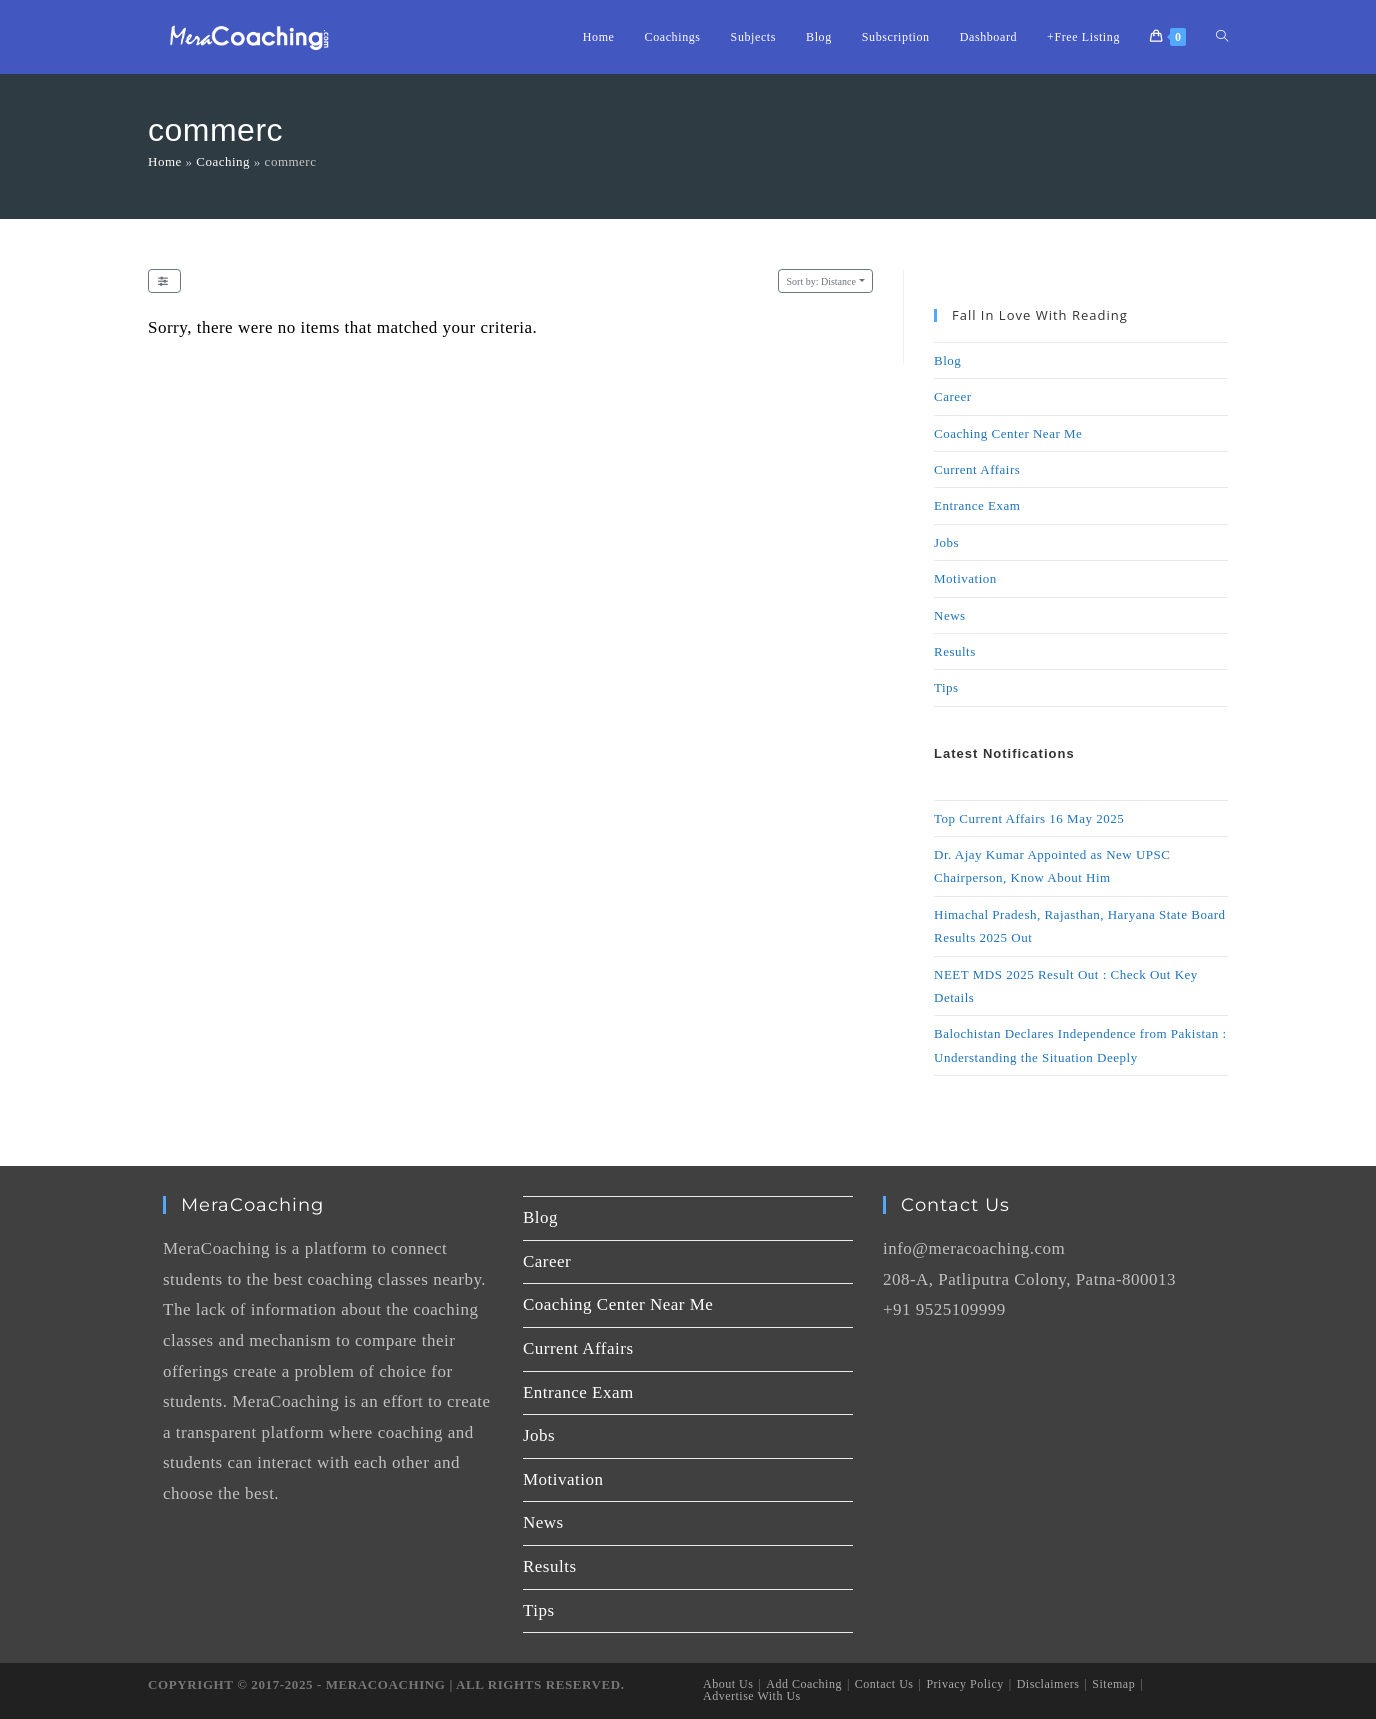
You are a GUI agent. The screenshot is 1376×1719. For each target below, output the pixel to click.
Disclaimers (1048, 1684)
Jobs (946, 542)
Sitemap (1113, 1684)
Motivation (965, 578)
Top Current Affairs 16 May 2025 (1029, 818)
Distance (821, 281)
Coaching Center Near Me (1008, 433)
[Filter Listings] (164, 281)
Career (953, 396)
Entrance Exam (977, 505)
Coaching (223, 161)
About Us (728, 1684)
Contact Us (884, 1684)
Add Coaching (804, 1684)
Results (955, 651)
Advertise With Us (752, 1696)
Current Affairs (977, 469)
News (950, 615)
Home (165, 161)
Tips (946, 687)
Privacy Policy (964, 1684)
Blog (947, 360)
